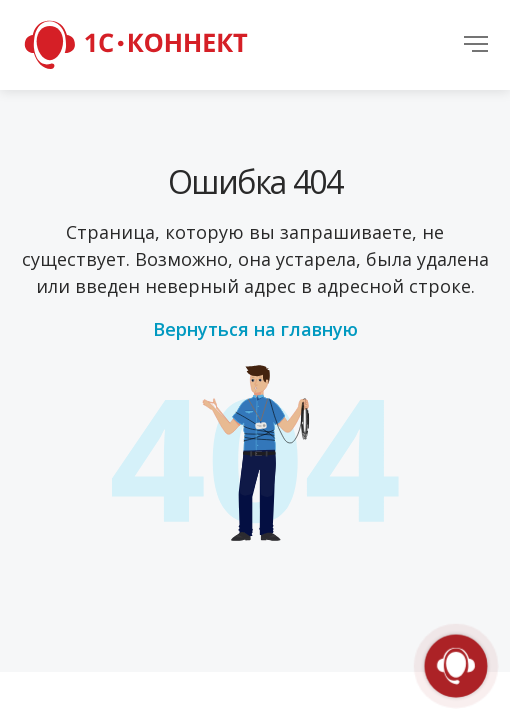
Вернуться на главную (255, 329)
